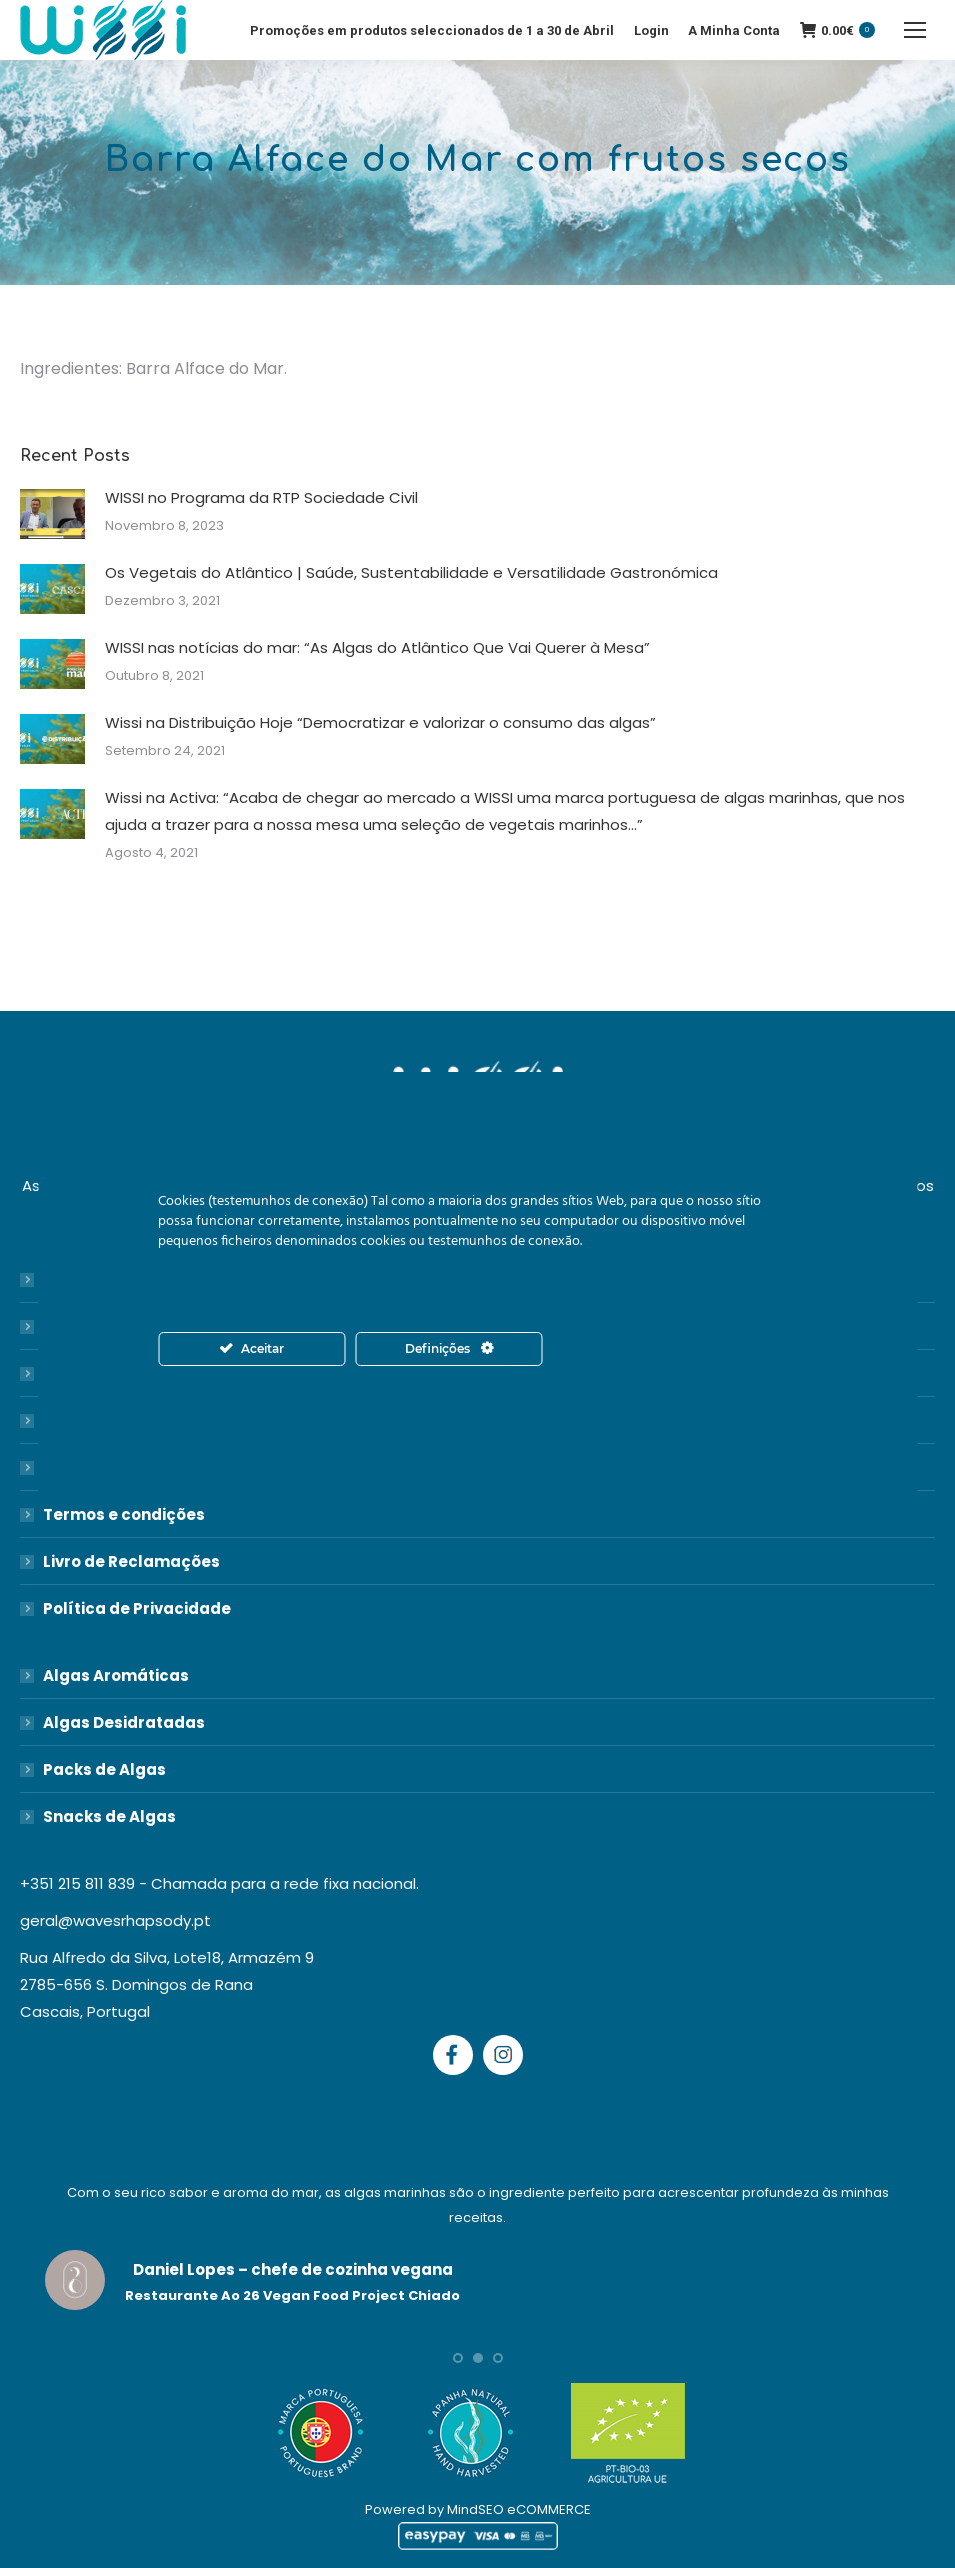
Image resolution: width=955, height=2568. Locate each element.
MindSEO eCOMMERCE (519, 2509)
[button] (458, 2358)
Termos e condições (124, 1514)
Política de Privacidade (137, 1608)
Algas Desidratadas (124, 1722)
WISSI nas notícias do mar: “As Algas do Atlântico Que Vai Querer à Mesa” (377, 647)
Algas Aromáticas (116, 1675)
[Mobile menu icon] (915, 30)
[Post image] (52, 514)
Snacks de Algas (109, 1816)
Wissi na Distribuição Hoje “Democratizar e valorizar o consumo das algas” (380, 722)
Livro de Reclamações (131, 1561)
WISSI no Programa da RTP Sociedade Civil (261, 497)
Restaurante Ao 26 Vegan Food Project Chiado (292, 2295)
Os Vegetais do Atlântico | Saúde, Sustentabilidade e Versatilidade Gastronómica (411, 572)
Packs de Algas (104, 1769)
